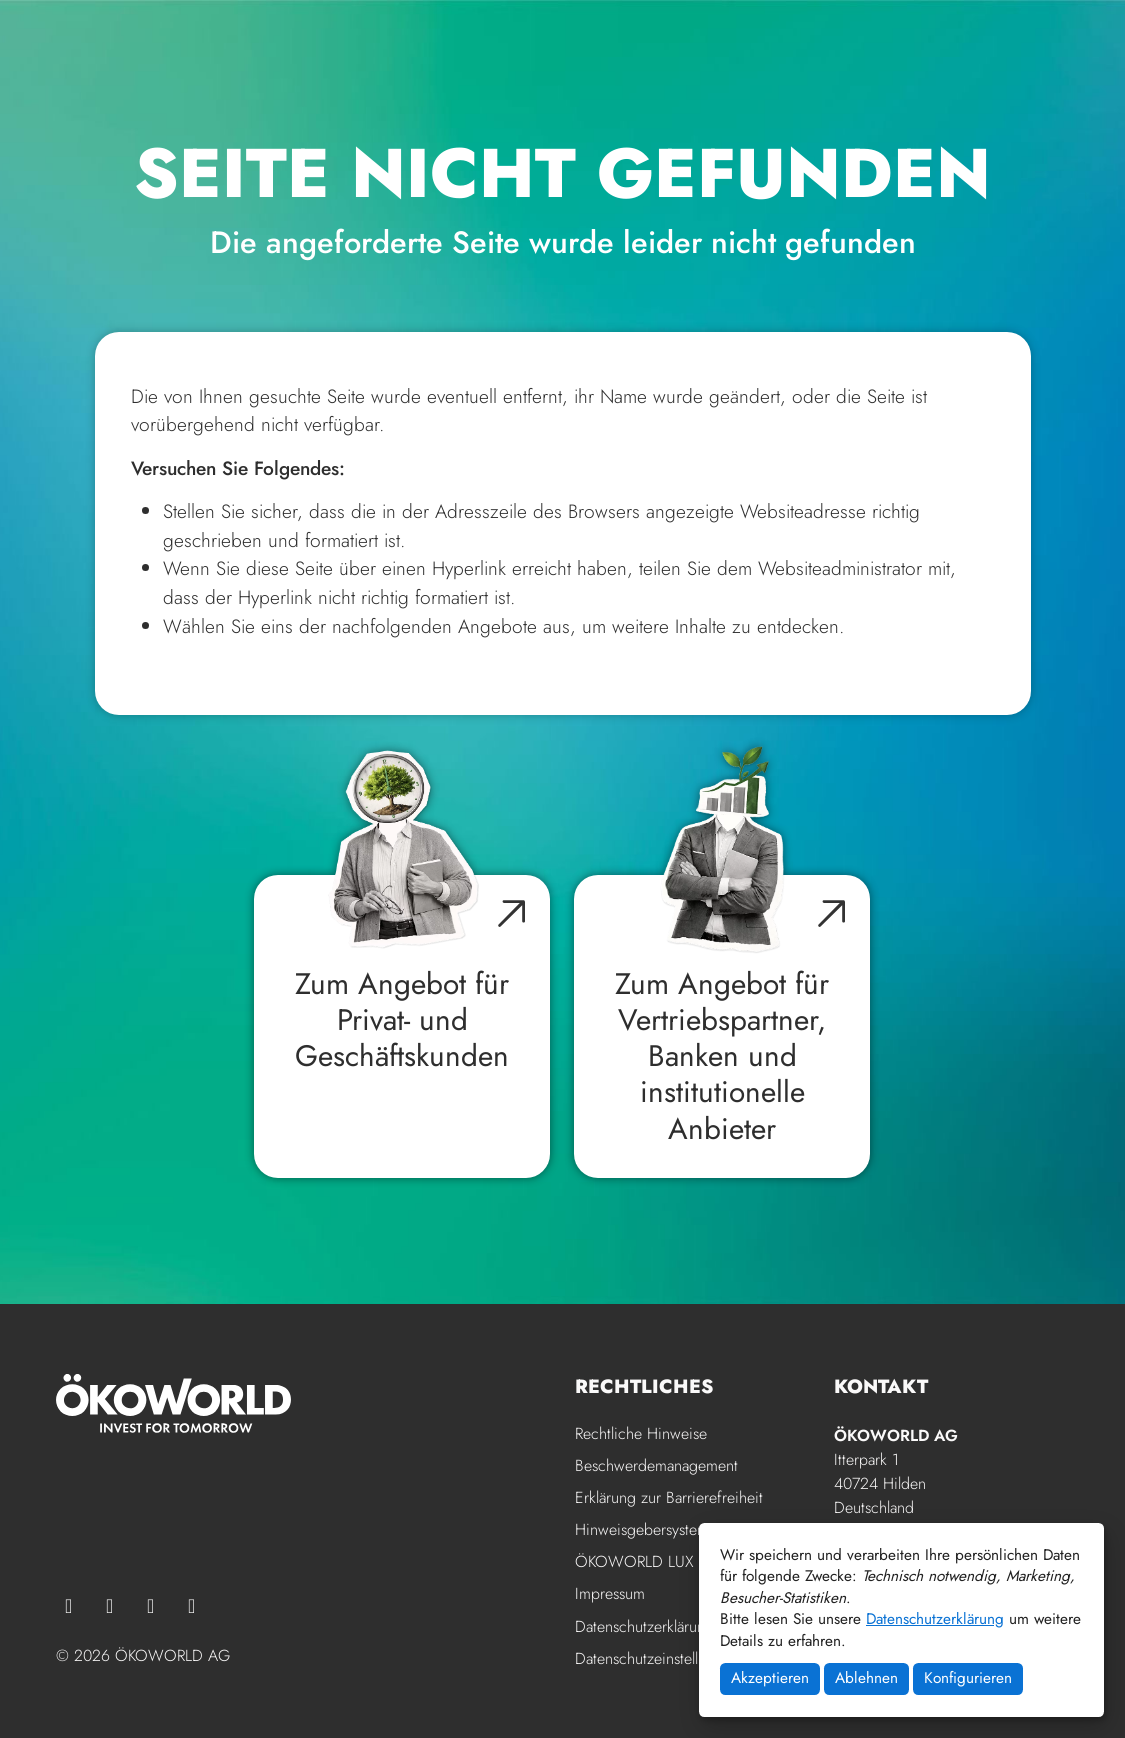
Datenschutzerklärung (935, 1619)
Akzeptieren (770, 1678)
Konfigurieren (968, 1678)
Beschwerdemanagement (656, 1466)
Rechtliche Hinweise (641, 1434)
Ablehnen (866, 1678)
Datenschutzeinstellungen (657, 1658)
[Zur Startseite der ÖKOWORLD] (152, 76)
